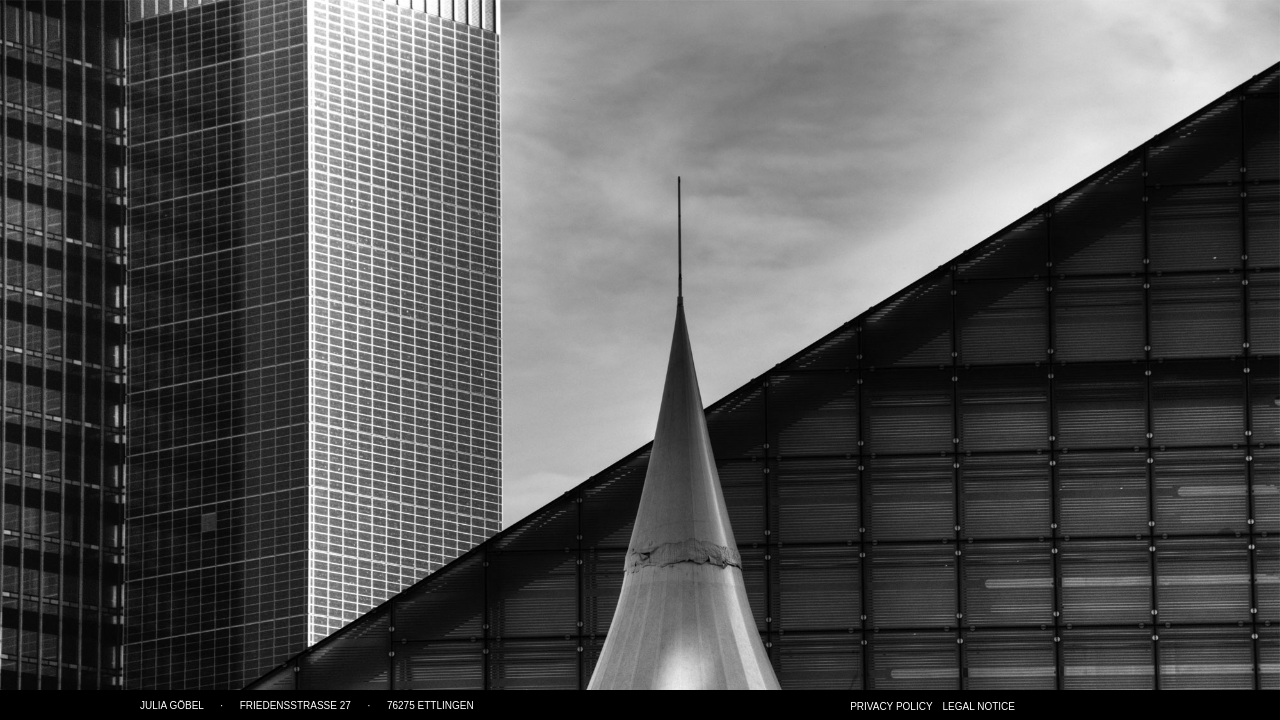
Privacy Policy (891, 706)
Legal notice (979, 706)
